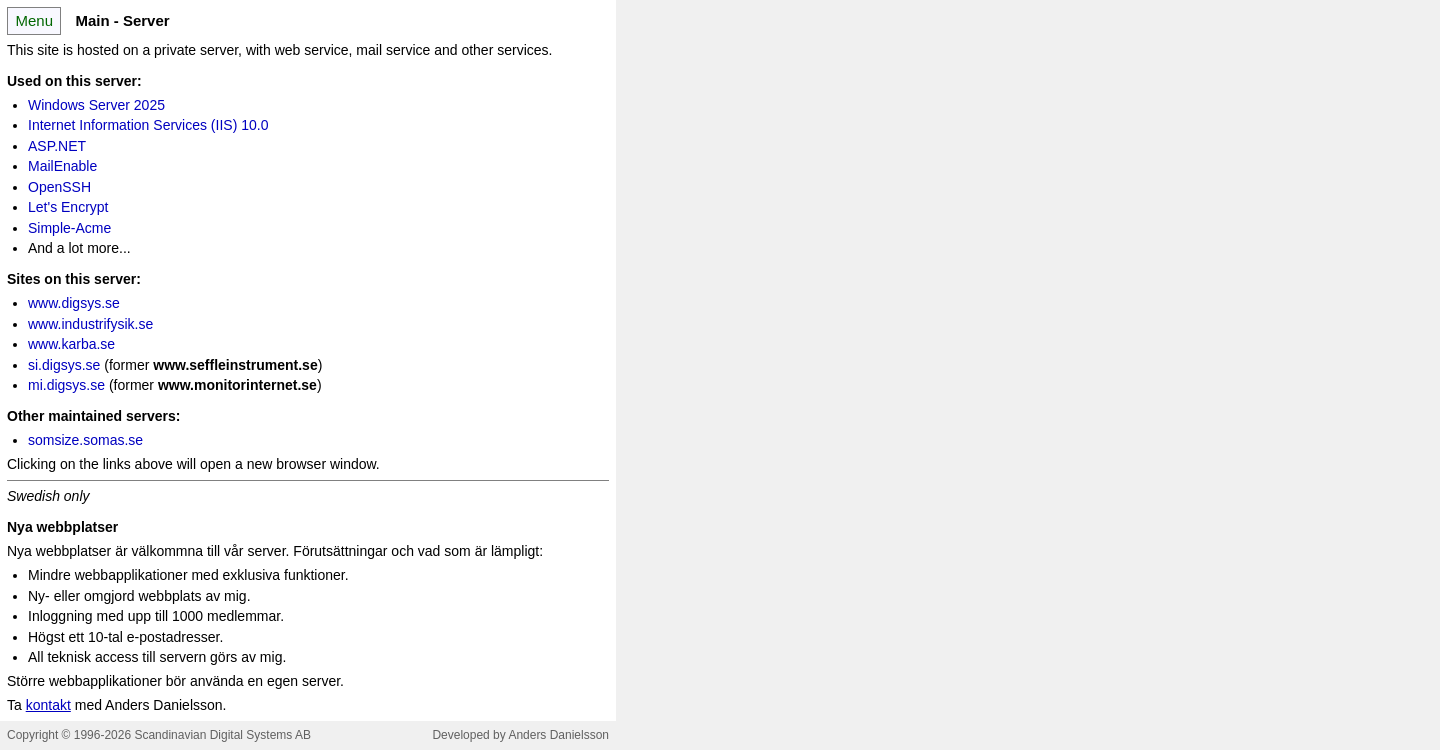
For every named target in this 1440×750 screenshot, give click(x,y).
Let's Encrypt (68, 207)
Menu (33, 20)
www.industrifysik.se (90, 324)
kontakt (48, 705)
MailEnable (62, 166)
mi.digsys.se (66, 385)
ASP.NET (57, 146)
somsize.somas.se (85, 440)
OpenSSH (59, 187)
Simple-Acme (69, 228)
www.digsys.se (74, 303)
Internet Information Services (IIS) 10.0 (148, 125)
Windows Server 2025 (96, 105)
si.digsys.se (64, 365)
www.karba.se (71, 344)
